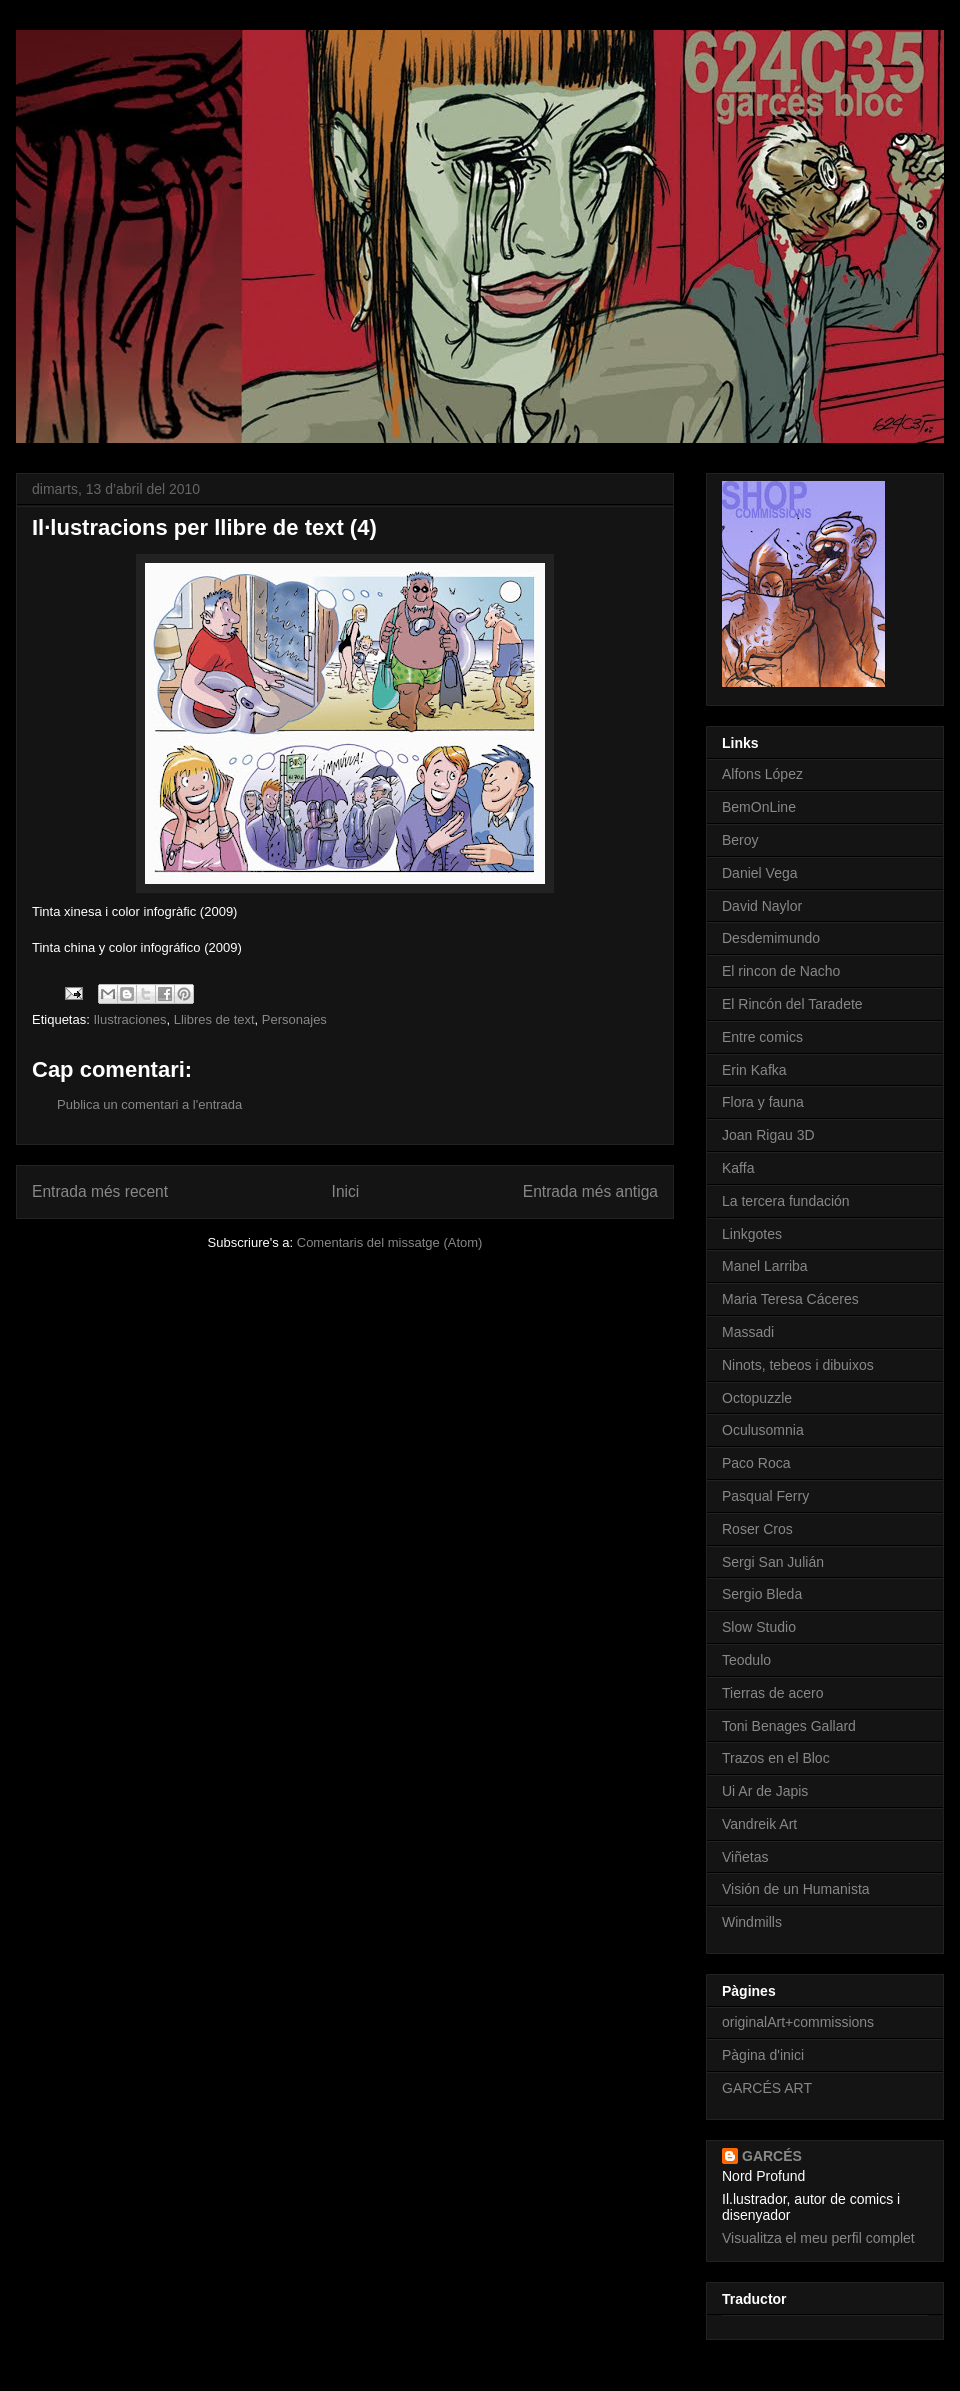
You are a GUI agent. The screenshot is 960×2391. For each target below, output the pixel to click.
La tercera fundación (786, 1201)
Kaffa (738, 1168)
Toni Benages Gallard (789, 1726)
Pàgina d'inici (763, 2055)
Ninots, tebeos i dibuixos (798, 1365)
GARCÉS (772, 2156)
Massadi (748, 1332)
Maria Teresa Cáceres (790, 1299)
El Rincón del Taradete (792, 1004)
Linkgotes (752, 1234)
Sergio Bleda (762, 1594)
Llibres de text (214, 1019)
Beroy (740, 840)
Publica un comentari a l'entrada (149, 1104)
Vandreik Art (759, 1824)
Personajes (294, 1019)
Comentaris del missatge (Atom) (390, 1242)
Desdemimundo (771, 938)
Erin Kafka (754, 1070)
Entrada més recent (100, 1191)
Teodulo (746, 1660)
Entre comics (762, 1037)
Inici (346, 1191)
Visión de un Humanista (796, 1889)
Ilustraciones (129, 1019)
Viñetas (745, 1857)
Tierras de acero (772, 1693)
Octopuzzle (757, 1398)
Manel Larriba (765, 1266)
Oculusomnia (763, 1430)
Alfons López (762, 774)
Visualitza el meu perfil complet (818, 2238)
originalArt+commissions (798, 2022)
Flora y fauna (763, 1102)
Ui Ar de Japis (765, 1791)
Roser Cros (757, 1529)
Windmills (752, 1922)
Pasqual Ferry (765, 1496)
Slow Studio (759, 1627)
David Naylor (762, 906)
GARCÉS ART (767, 2088)
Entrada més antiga (590, 1191)
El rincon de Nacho (781, 971)
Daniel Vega (760, 873)
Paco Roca (756, 1463)
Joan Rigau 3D (768, 1135)
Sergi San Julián (773, 1562)
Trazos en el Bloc (776, 1758)
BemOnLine (759, 807)
